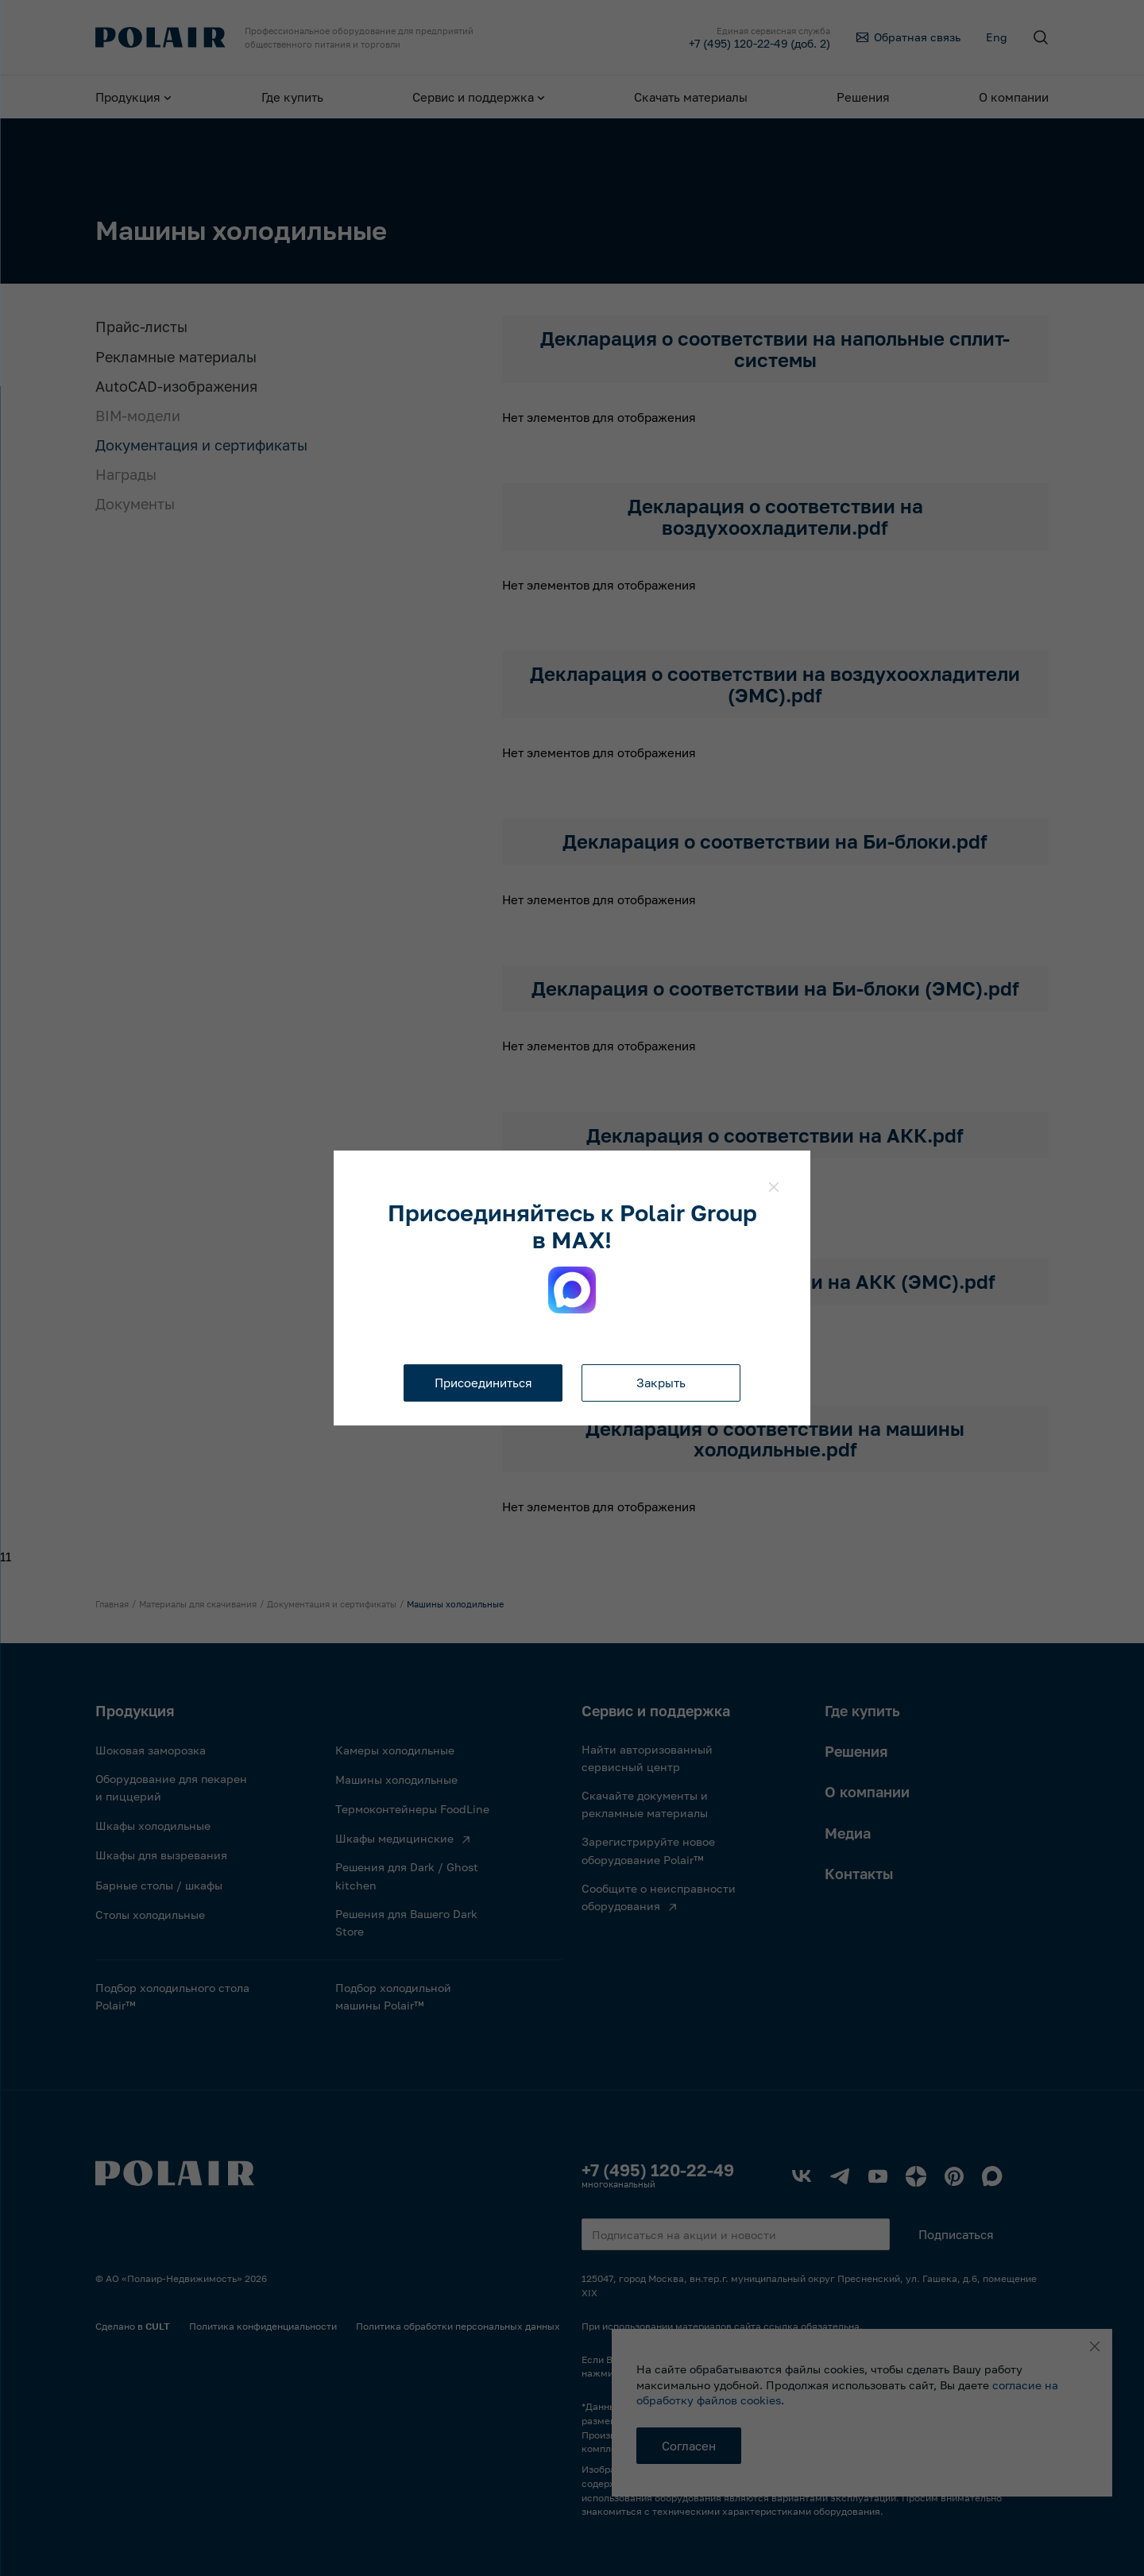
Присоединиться (483, 1382)
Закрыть (661, 1382)
